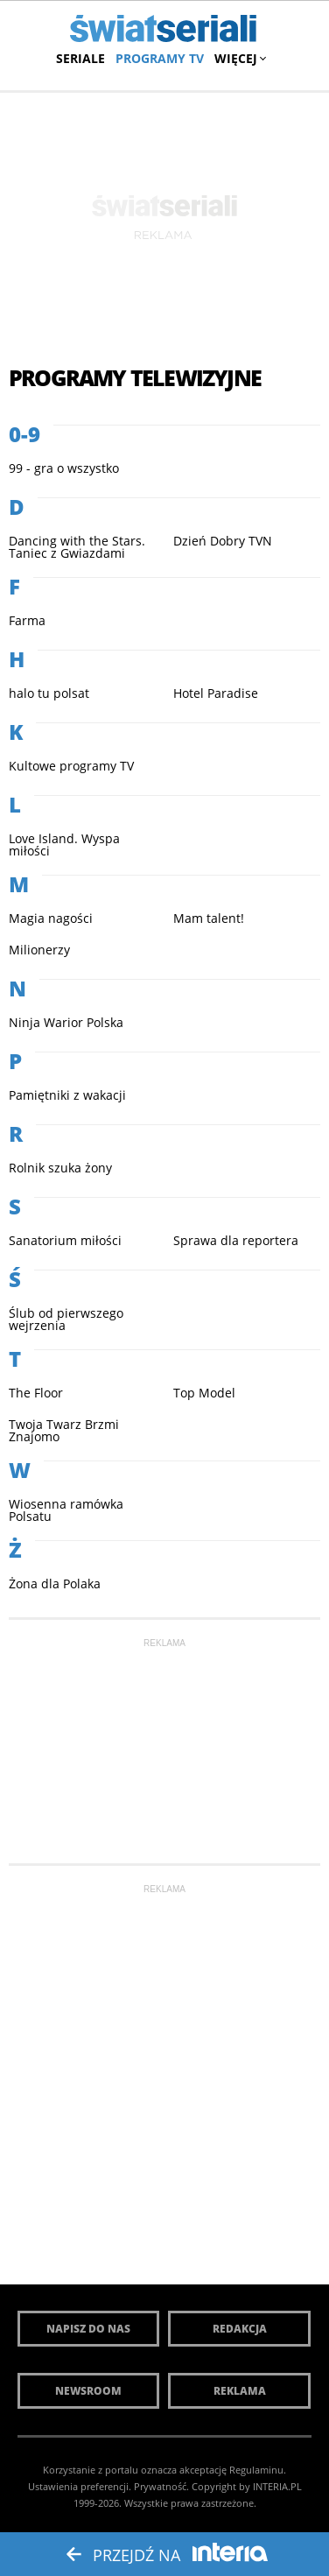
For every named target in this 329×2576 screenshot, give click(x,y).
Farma (27, 620)
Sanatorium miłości (65, 1240)
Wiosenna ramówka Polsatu (66, 1510)
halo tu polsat (49, 693)
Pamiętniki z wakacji (67, 1095)
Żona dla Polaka (55, 1583)
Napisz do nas (88, 2328)
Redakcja (240, 2328)
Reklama (240, 2390)
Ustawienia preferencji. (79, 2486)
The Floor (36, 1392)
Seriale (80, 58)
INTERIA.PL (277, 2486)
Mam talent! (208, 918)
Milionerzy (39, 949)
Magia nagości (51, 918)
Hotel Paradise (215, 693)
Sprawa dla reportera (235, 1240)
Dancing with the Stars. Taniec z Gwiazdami (77, 546)
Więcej (238, 58)
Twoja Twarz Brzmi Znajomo (64, 1430)
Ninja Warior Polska (66, 1022)
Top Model (204, 1392)
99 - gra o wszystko (64, 468)
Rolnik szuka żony (60, 1167)
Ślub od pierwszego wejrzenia (66, 1319)
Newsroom (88, 2390)
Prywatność (160, 2486)
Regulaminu (256, 2469)
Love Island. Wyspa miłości (64, 844)
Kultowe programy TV (71, 765)
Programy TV (160, 58)
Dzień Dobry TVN (222, 540)
